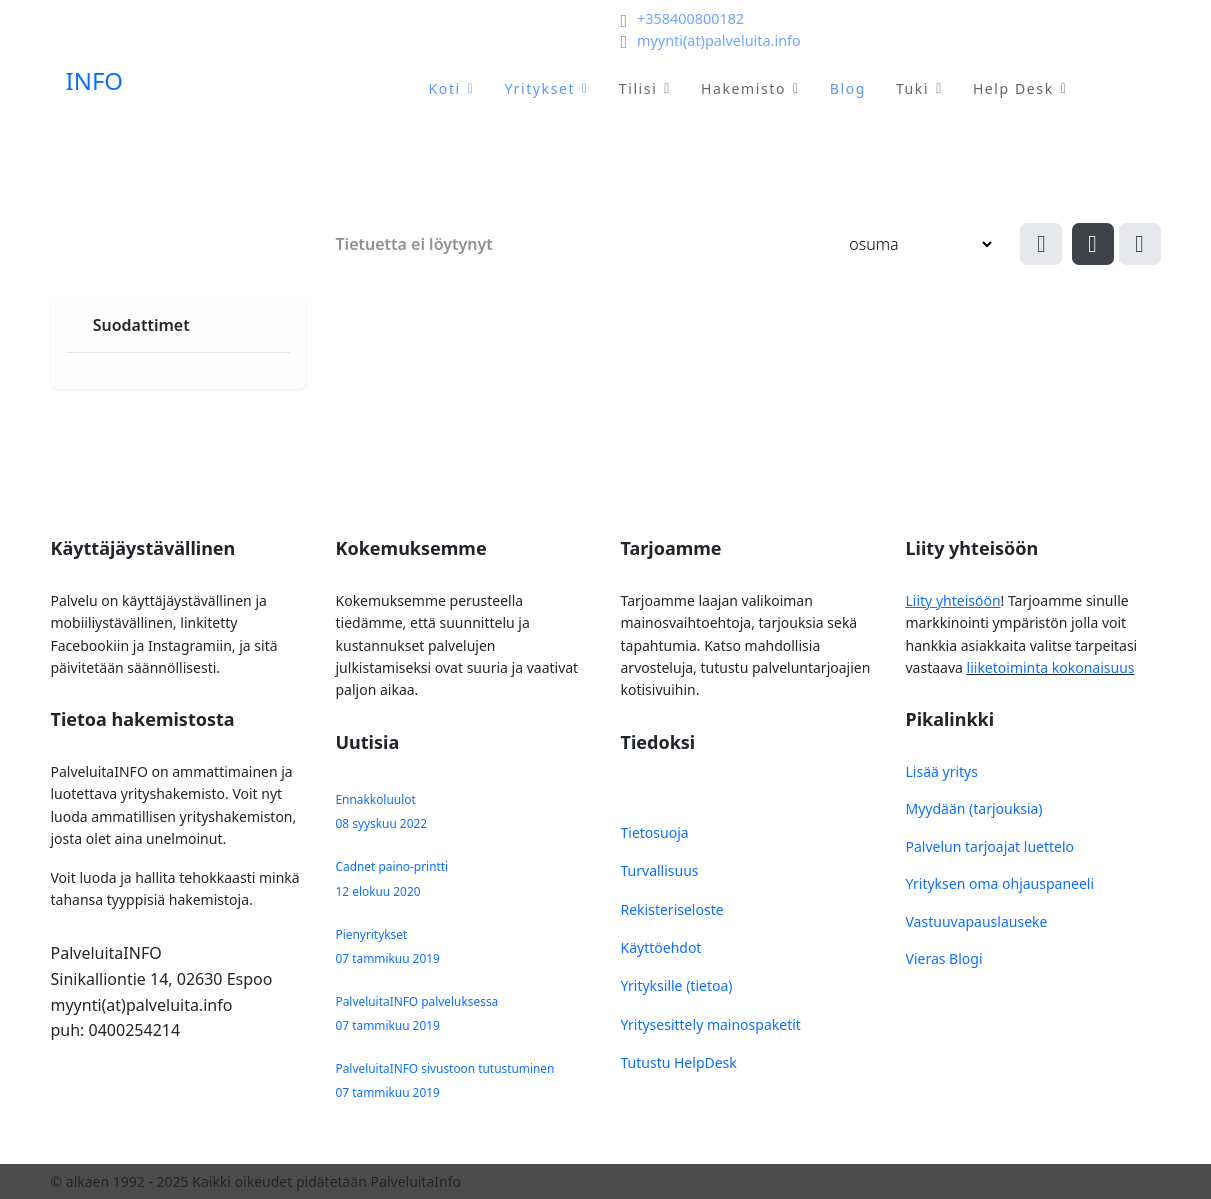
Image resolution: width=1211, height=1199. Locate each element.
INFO (95, 81)
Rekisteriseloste (672, 909)
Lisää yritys (942, 771)
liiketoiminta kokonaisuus (1051, 667)
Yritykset (539, 88)
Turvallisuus (660, 870)
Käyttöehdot (661, 947)
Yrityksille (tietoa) (677, 985)
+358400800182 (690, 18)
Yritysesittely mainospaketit (711, 1024)
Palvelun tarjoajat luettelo (990, 846)
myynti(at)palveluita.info (719, 40)
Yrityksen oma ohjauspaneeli (1000, 883)
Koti (445, 88)
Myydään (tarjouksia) (974, 808)
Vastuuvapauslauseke (977, 921)
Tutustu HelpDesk (679, 1062)
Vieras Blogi (944, 958)
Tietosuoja (655, 832)
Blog (848, 88)
